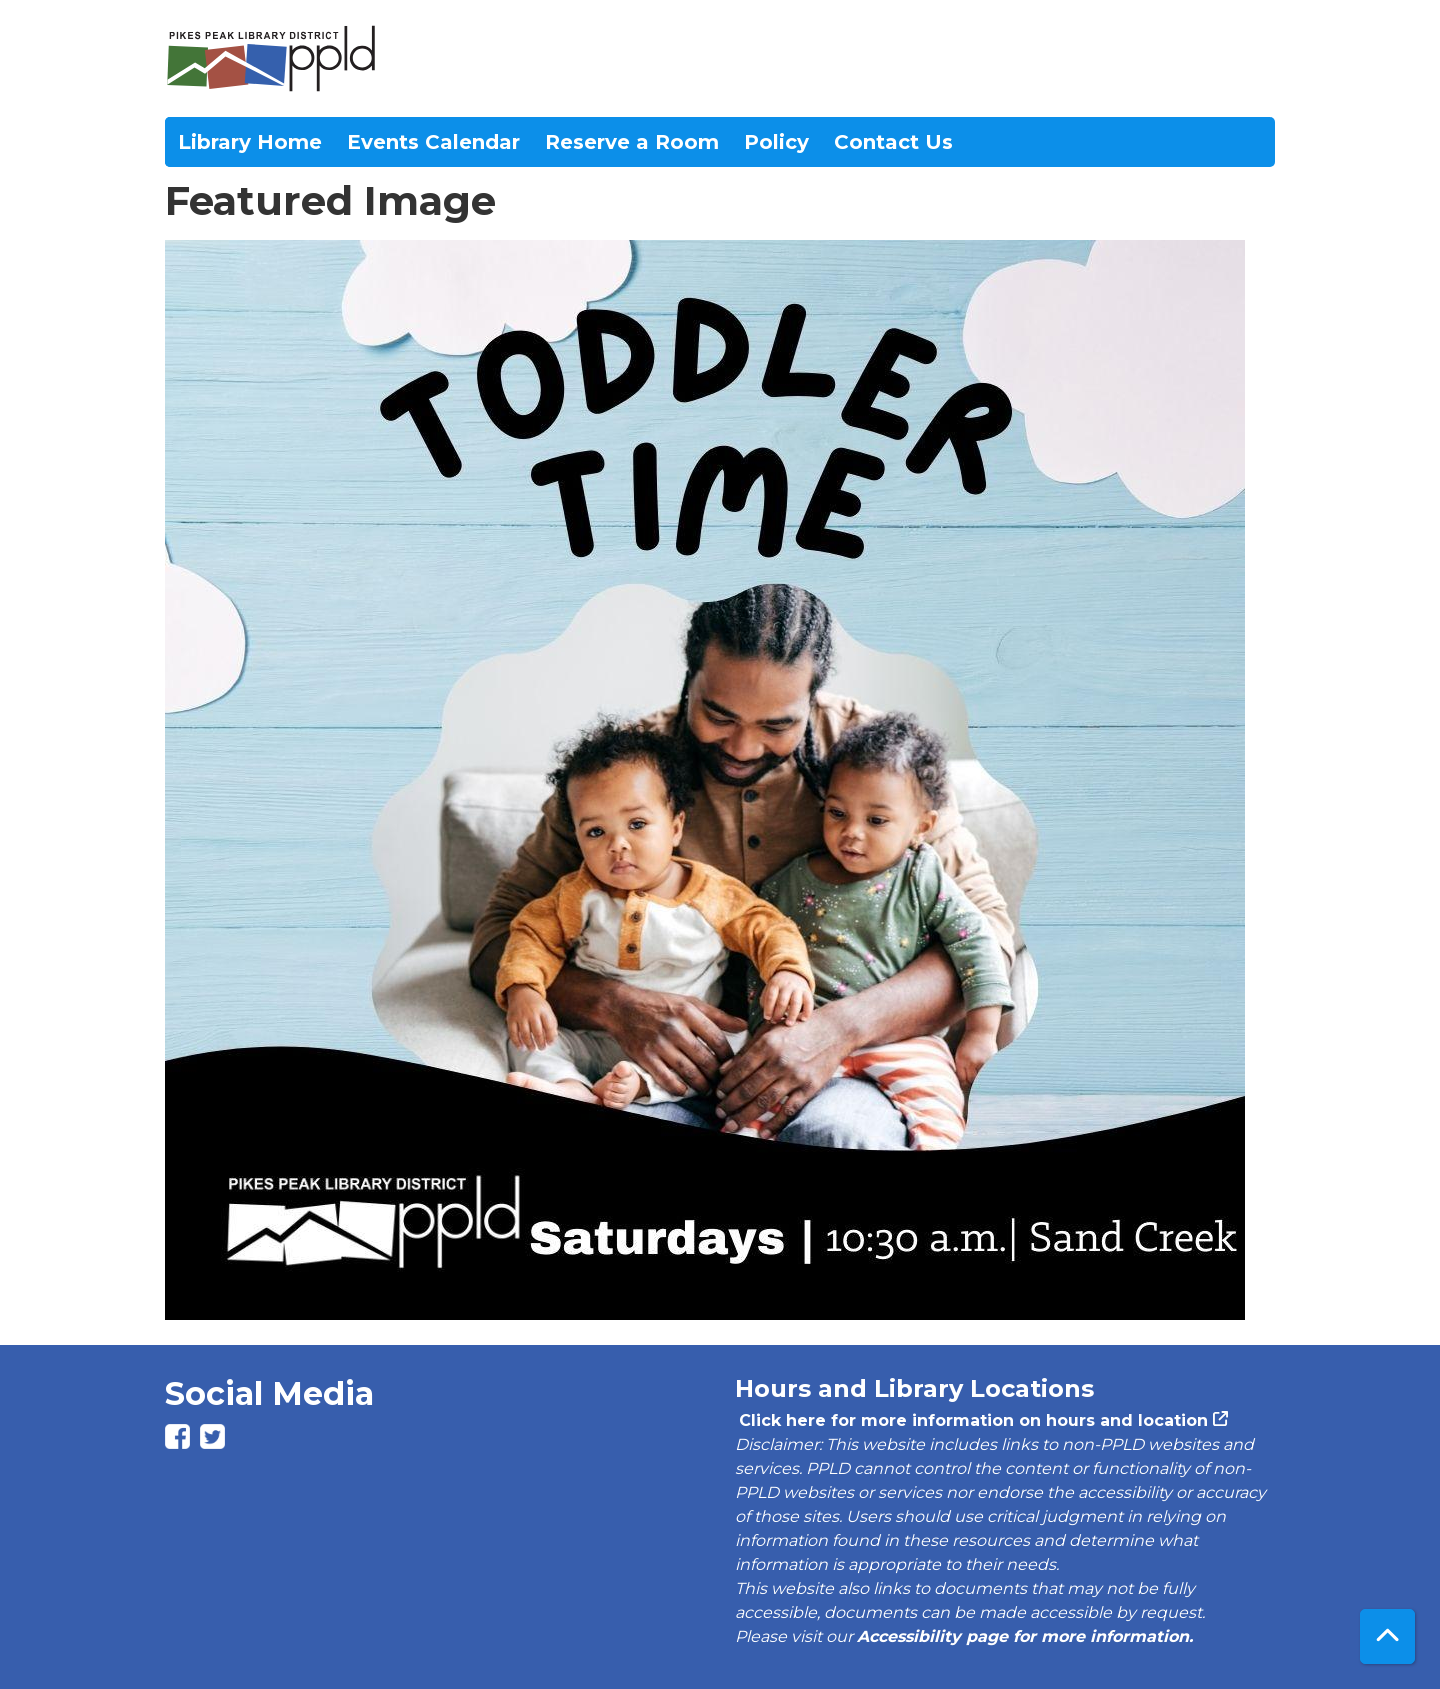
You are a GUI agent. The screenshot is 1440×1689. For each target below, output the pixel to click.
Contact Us (893, 142)
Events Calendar (433, 142)
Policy (776, 142)
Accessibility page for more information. (1025, 1636)
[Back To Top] (1387, 1636)
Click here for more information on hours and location (971, 1420)
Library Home (250, 142)
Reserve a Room (632, 142)
